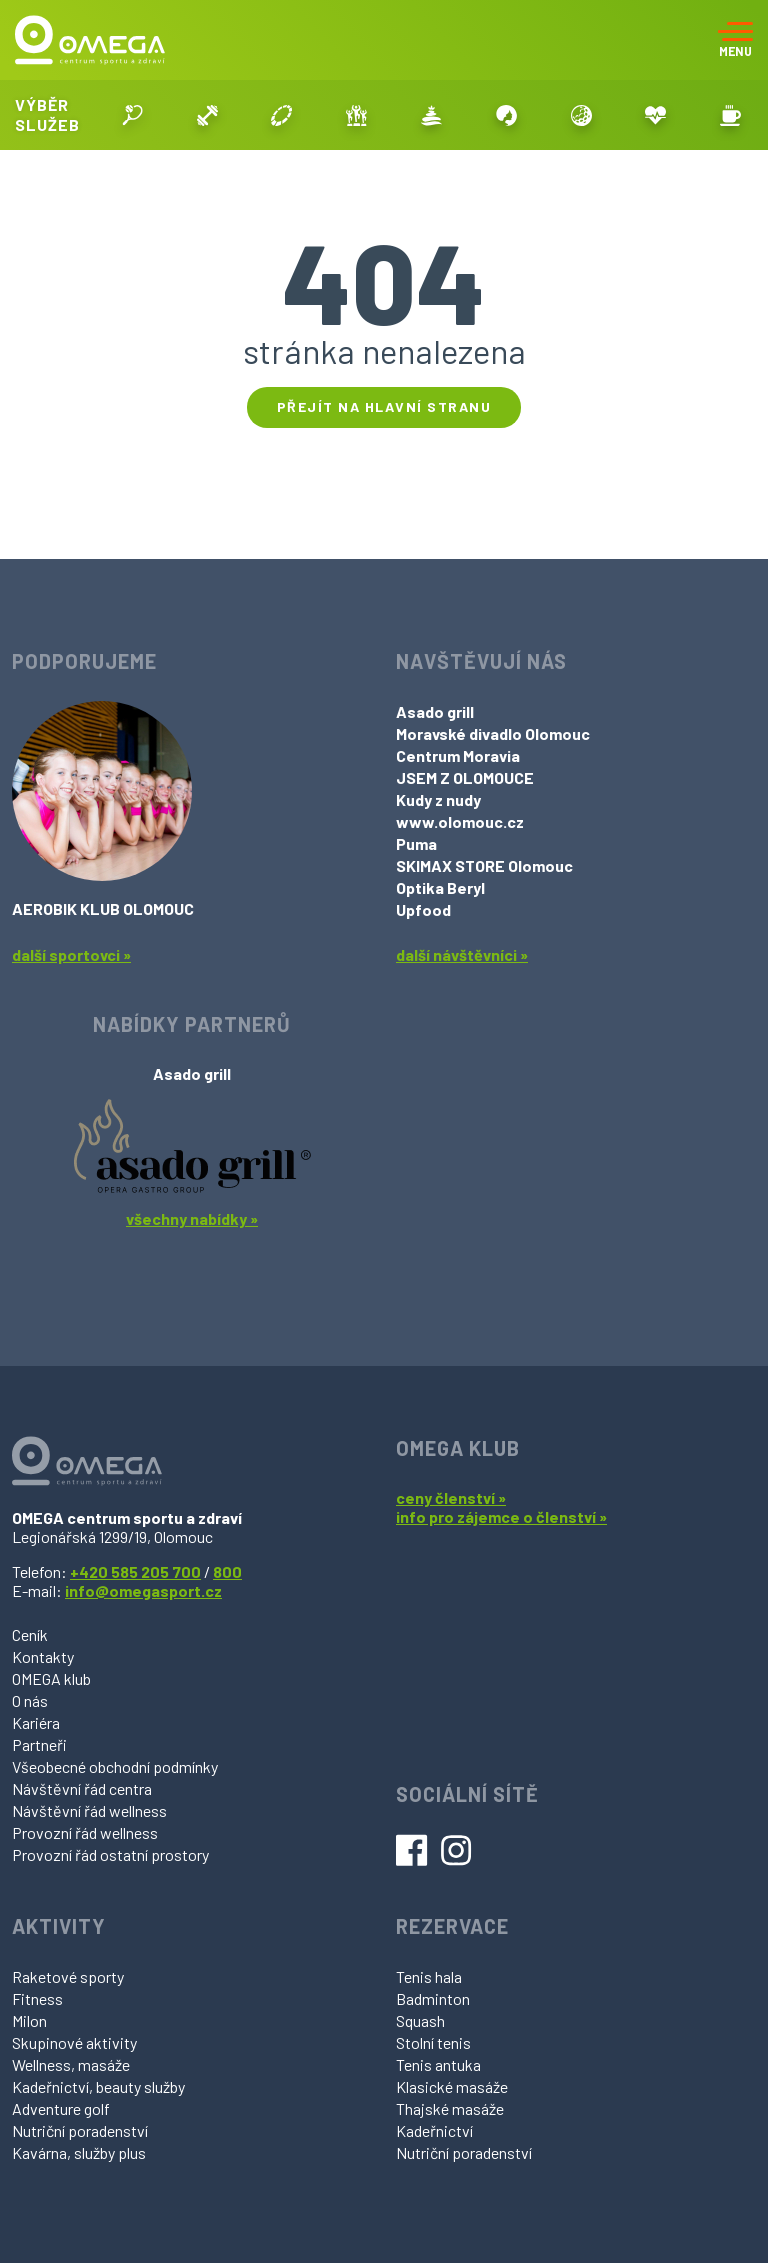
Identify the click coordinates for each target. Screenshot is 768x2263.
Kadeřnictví (434, 2130)
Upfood (423, 909)
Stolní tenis (433, 2042)
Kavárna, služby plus (79, 2152)
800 (227, 1571)
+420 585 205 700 (135, 1571)
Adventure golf (61, 2108)
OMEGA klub (51, 1678)
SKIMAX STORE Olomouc (484, 865)
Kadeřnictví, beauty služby (98, 2086)
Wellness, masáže (71, 2064)
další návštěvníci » (462, 954)
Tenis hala (429, 1976)
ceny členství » (451, 1497)
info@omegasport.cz (143, 1590)
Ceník (30, 1634)
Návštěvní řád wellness (89, 1810)
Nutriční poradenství (80, 2130)
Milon (29, 2020)
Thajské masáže (450, 2108)
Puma (416, 843)
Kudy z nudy (438, 799)
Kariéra (36, 1722)
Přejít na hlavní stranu (384, 406)
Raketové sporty (68, 1976)
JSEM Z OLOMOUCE (465, 777)
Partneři (39, 1744)
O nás (30, 1700)
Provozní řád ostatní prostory (110, 1854)
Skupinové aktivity (74, 2042)
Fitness (37, 1998)
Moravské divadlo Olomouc (493, 733)
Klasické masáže (452, 2086)
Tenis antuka (438, 2064)
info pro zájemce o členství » (501, 1516)
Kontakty (43, 1656)
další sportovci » (71, 954)
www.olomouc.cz (460, 821)
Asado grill (435, 711)
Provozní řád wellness (85, 1832)
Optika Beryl (440, 887)
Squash (420, 2020)
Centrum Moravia (458, 755)
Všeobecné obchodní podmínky (115, 1766)
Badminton (433, 1998)
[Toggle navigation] (735, 40)
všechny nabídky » (192, 1218)
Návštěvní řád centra (82, 1788)
